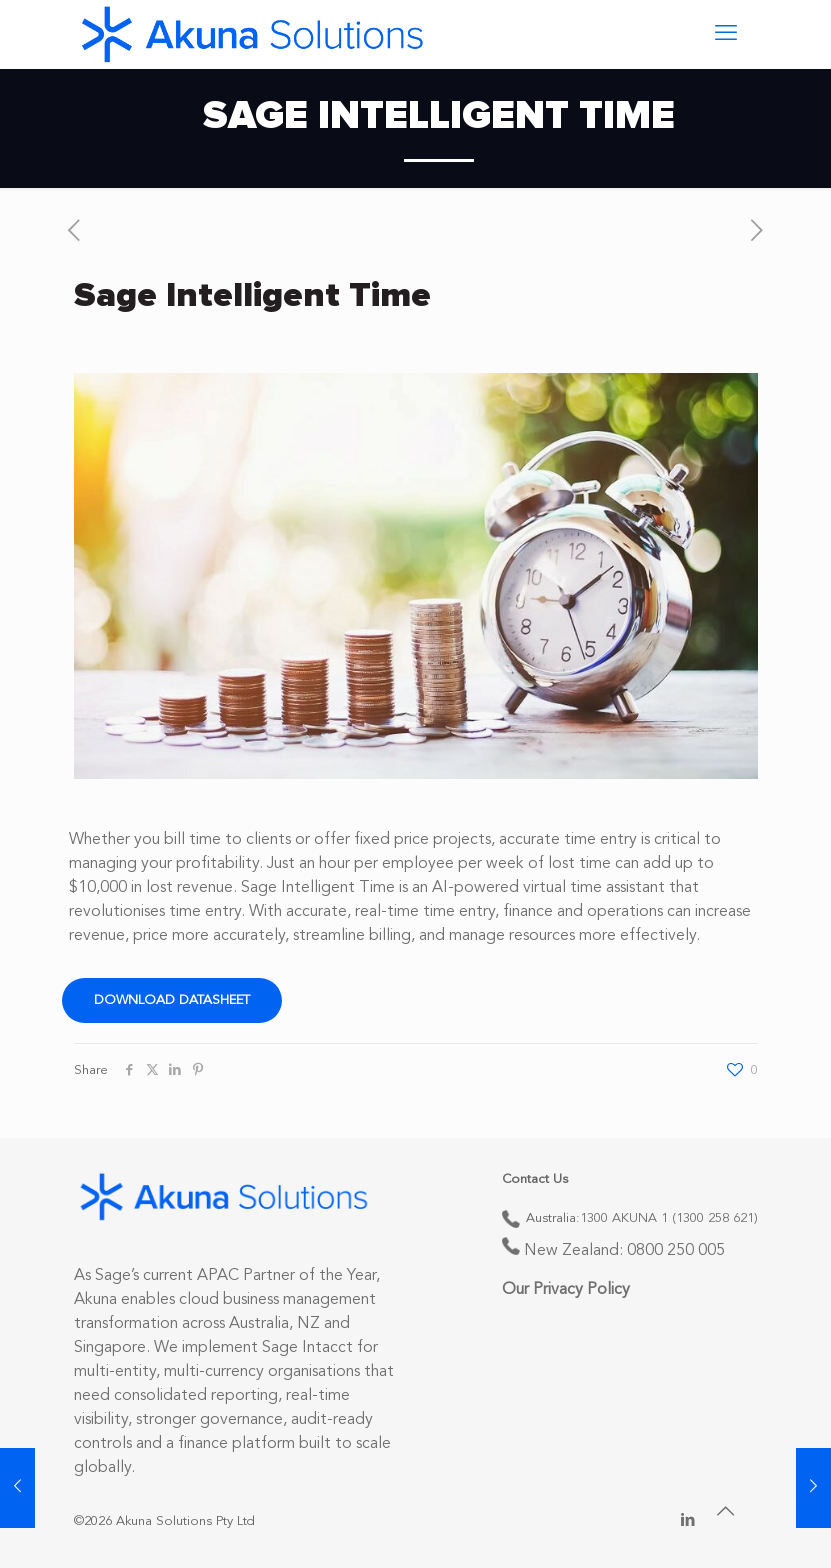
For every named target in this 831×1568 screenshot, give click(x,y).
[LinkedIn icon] (688, 1521)
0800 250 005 (676, 1251)
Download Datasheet (172, 1000)
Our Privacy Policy (566, 1290)
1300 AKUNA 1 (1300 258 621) (669, 1218)
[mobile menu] (726, 34)
